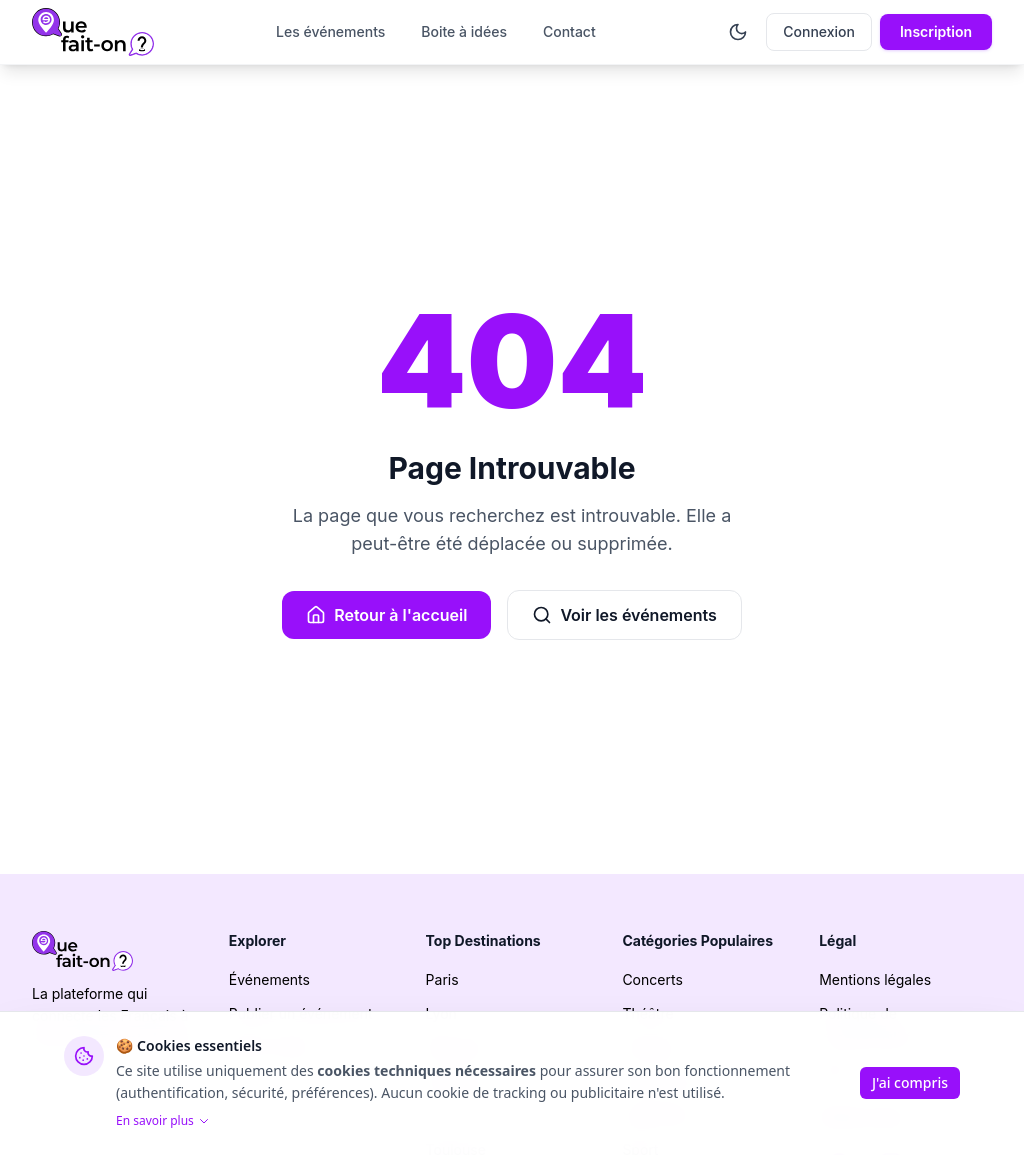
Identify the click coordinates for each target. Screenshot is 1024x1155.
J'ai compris (910, 1082)
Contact (569, 31)
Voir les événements (624, 615)
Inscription (936, 31)
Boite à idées (464, 31)
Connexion (819, 31)
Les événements (330, 31)
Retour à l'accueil (386, 615)
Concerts (652, 979)
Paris (442, 979)
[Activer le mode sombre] (738, 32)
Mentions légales (875, 979)
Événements (269, 979)
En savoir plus (163, 1121)
